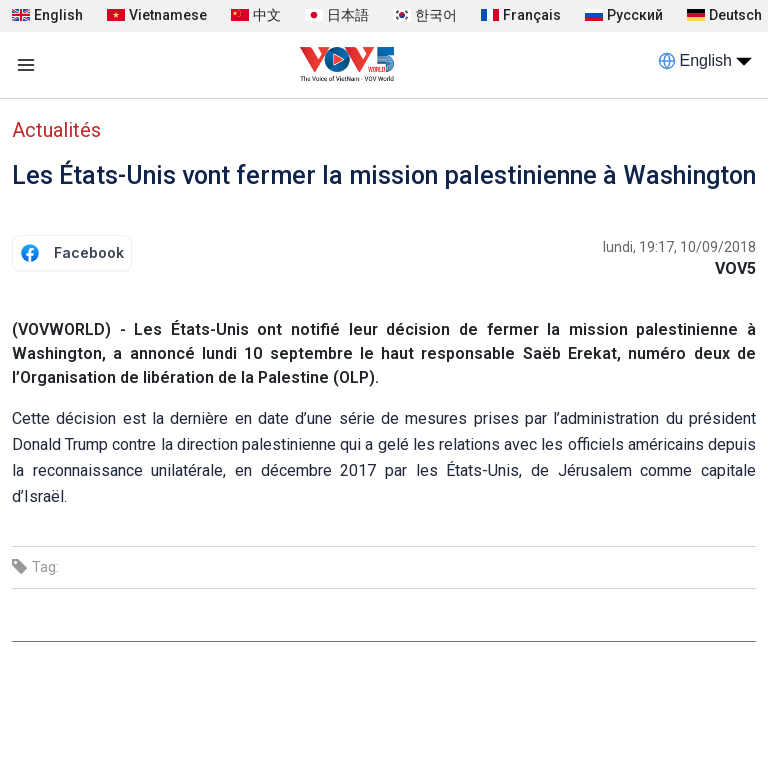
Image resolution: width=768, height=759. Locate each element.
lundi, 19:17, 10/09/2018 (679, 247)
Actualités (56, 130)
